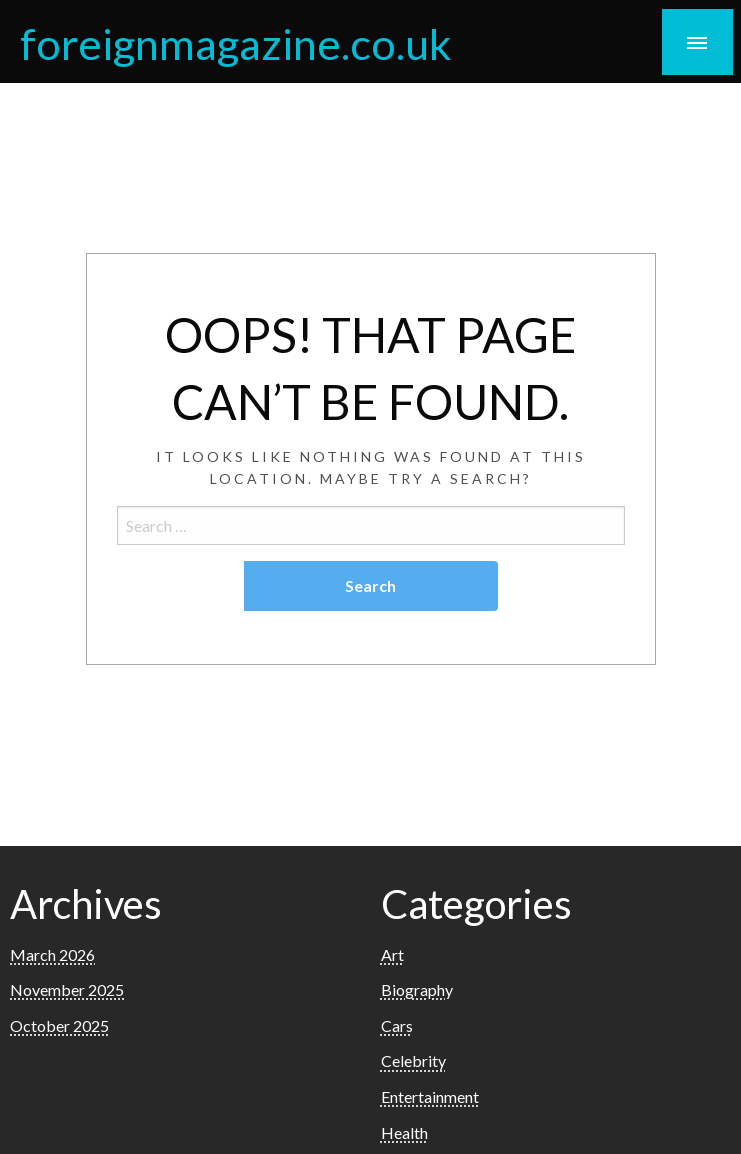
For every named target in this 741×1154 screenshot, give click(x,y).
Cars (397, 1025)
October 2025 (59, 1025)
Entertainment (430, 1096)
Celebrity (413, 1060)
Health (404, 1132)
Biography (417, 989)
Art (392, 954)
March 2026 (52, 954)
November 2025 (67, 989)
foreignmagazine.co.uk (235, 43)
